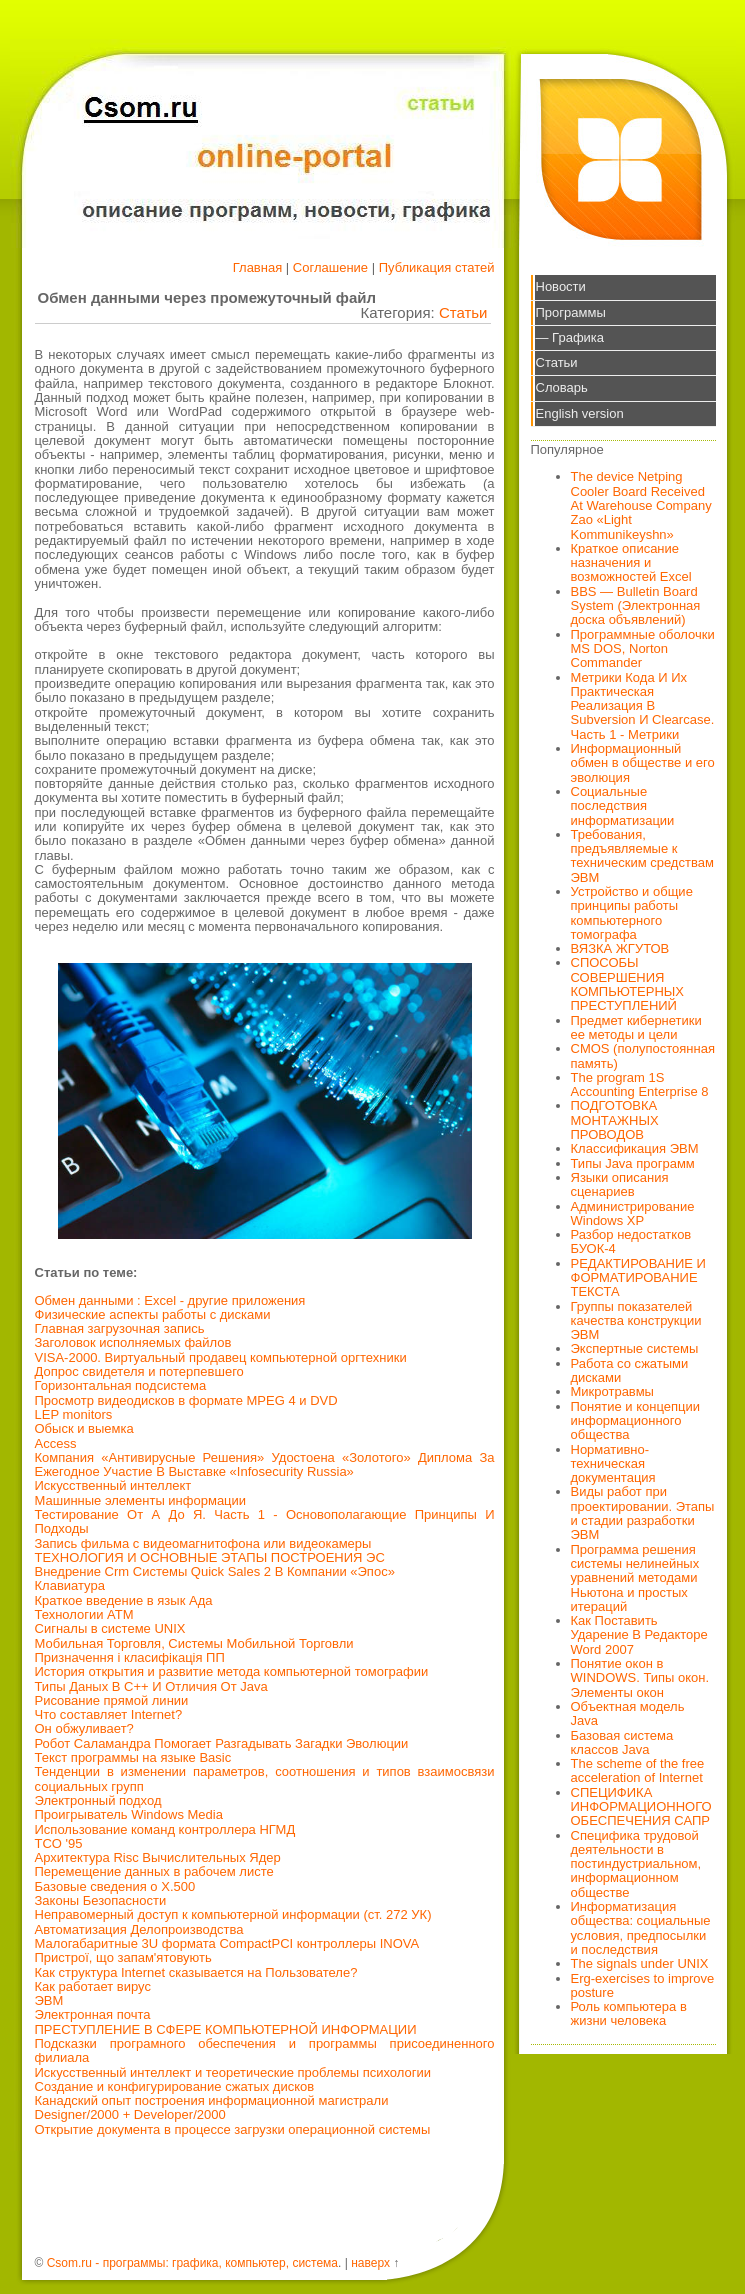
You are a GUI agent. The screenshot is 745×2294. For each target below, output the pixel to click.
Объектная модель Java (628, 1713)
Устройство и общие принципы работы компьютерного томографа (632, 913)
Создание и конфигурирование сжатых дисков (175, 2086)
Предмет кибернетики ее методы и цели (636, 1027)
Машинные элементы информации (141, 1500)
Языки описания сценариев (620, 1184)
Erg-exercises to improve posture (643, 1985)
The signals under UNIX (640, 1963)
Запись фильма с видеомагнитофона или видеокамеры (203, 1543)
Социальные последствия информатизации (623, 806)
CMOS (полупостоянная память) (643, 1055)
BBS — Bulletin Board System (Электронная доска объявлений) (636, 606)
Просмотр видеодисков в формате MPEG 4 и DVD (186, 1400)
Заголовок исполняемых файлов (133, 1342)
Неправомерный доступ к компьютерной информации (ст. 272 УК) (233, 1914)
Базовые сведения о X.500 (115, 1886)
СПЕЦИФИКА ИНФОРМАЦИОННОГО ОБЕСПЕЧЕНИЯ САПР (641, 1807)
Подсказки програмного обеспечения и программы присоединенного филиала (265, 2050)
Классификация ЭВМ (635, 1148)
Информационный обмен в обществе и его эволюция (643, 763)
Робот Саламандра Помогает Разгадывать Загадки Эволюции (222, 1743)
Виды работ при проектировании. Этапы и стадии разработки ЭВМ (643, 1513)
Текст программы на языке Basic (133, 1757)
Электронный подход (98, 1800)
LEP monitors (74, 1414)
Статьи (463, 312)
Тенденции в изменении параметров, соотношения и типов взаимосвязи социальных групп (265, 1778)
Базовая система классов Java (622, 1742)
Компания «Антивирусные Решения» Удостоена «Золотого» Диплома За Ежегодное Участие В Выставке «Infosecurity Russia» (265, 1464)
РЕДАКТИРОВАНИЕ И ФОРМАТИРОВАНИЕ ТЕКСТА (638, 1278)
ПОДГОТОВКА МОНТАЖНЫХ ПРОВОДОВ (615, 1120)
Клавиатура (70, 1585)
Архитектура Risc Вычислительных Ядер (158, 1857)
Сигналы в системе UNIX (110, 1628)
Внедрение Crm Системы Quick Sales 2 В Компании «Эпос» (215, 1571)
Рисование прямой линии (112, 1700)
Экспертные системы (635, 1348)
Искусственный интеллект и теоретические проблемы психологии (233, 2072)
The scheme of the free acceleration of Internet (638, 1770)
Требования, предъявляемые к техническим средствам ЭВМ (642, 856)
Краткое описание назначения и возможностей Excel (631, 563)
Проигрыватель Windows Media (129, 1814)
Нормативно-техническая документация (613, 1464)
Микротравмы (612, 1391)
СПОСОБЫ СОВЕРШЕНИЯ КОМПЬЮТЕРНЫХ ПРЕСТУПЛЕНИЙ (628, 984)
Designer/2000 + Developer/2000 (130, 2114)
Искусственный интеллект (113, 1485)
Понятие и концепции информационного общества (636, 1421)
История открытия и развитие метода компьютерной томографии (232, 1671)
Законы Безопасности (101, 1900)
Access (56, 1443)
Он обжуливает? (84, 1728)
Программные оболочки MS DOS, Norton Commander (643, 649)
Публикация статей (437, 267)
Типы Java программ (633, 1163)
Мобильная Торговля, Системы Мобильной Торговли (194, 1643)
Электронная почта (93, 2014)
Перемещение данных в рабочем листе (154, 1871)
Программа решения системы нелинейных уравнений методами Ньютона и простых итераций (635, 1578)
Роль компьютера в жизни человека (629, 2013)
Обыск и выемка (84, 1428)
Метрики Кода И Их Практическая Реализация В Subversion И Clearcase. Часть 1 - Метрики (643, 706)
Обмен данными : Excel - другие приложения (170, 1300)
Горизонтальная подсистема (121, 1385)
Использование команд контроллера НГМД (165, 1829)
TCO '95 (59, 1843)
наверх (370, 2263)
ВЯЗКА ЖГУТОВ (620, 948)
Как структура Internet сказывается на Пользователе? (196, 1972)
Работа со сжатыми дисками (630, 1370)
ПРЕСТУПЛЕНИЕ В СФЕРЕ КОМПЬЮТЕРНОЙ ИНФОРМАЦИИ (226, 2029)
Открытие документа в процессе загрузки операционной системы (233, 2129)
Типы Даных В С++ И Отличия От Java (151, 1686)
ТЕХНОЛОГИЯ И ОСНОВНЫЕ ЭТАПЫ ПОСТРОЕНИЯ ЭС (210, 1557)
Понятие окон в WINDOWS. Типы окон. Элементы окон (640, 1678)
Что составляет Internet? (109, 1714)
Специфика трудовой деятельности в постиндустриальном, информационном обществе (636, 1864)
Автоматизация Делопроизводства (139, 1929)
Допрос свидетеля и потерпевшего (139, 1371)
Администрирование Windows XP (633, 1213)
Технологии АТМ (84, 1614)
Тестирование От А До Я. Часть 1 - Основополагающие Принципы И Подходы (265, 1521)
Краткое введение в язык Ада (124, 1600)
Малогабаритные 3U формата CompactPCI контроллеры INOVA (227, 1943)
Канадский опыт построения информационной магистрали (212, 2100)
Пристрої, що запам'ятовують (123, 1957)
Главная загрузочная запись (120, 1328)
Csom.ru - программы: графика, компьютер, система (192, 2263)
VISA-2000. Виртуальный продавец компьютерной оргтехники (221, 1357)
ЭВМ (49, 2000)
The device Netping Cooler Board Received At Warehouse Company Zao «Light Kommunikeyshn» (641, 505)
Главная (257, 267)
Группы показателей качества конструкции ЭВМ (636, 1321)
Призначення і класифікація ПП (130, 1657)
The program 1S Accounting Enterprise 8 (640, 1084)
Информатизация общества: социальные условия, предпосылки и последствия (641, 1928)
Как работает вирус (93, 1986)
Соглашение (330, 267)
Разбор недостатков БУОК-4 (631, 1241)
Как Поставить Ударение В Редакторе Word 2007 (639, 1635)
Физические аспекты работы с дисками (153, 1314)
